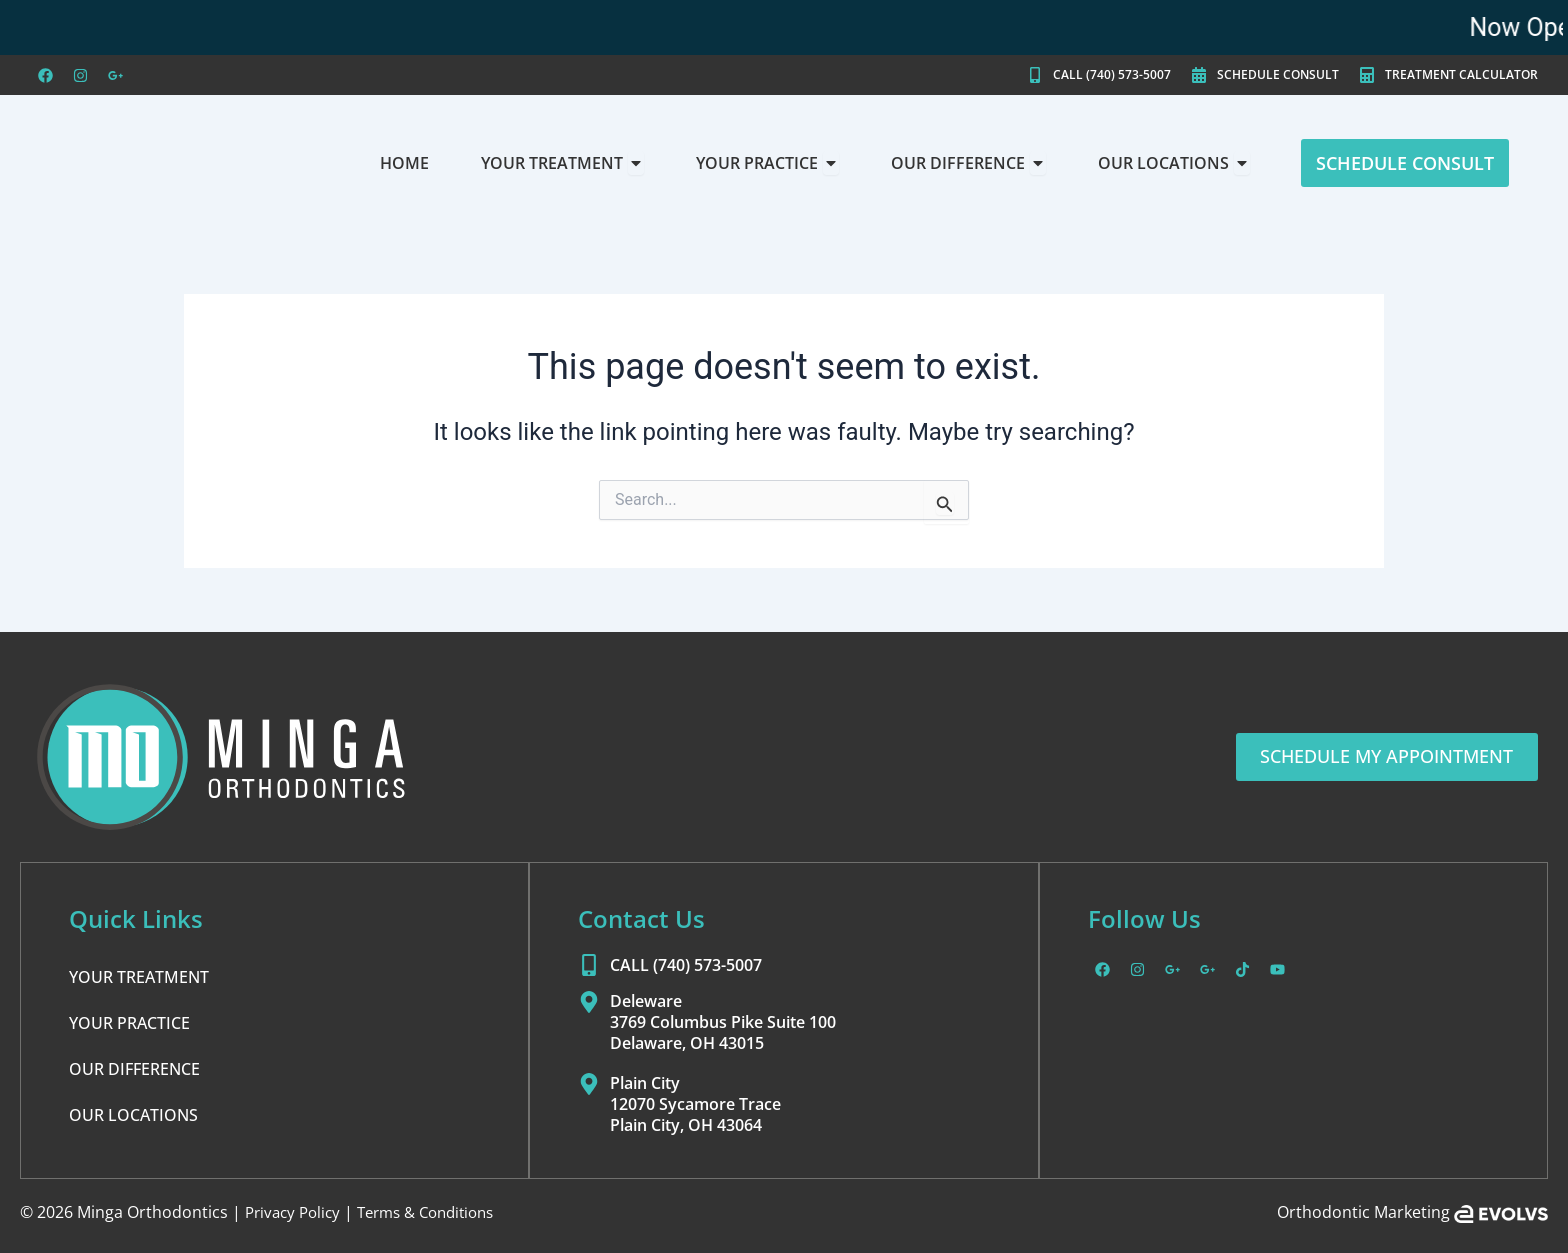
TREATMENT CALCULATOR (1461, 74)
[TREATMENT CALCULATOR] (1367, 75)
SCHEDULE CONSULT (1278, 74)
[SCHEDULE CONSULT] (1199, 75)
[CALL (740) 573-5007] (1035, 75)
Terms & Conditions (439, 1212)
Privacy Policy (296, 1212)
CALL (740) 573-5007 (1112, 74)
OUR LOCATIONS (133, 1115)
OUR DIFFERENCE (134, 1069)
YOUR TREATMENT (139, 977)
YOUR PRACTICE (129, 1023)
